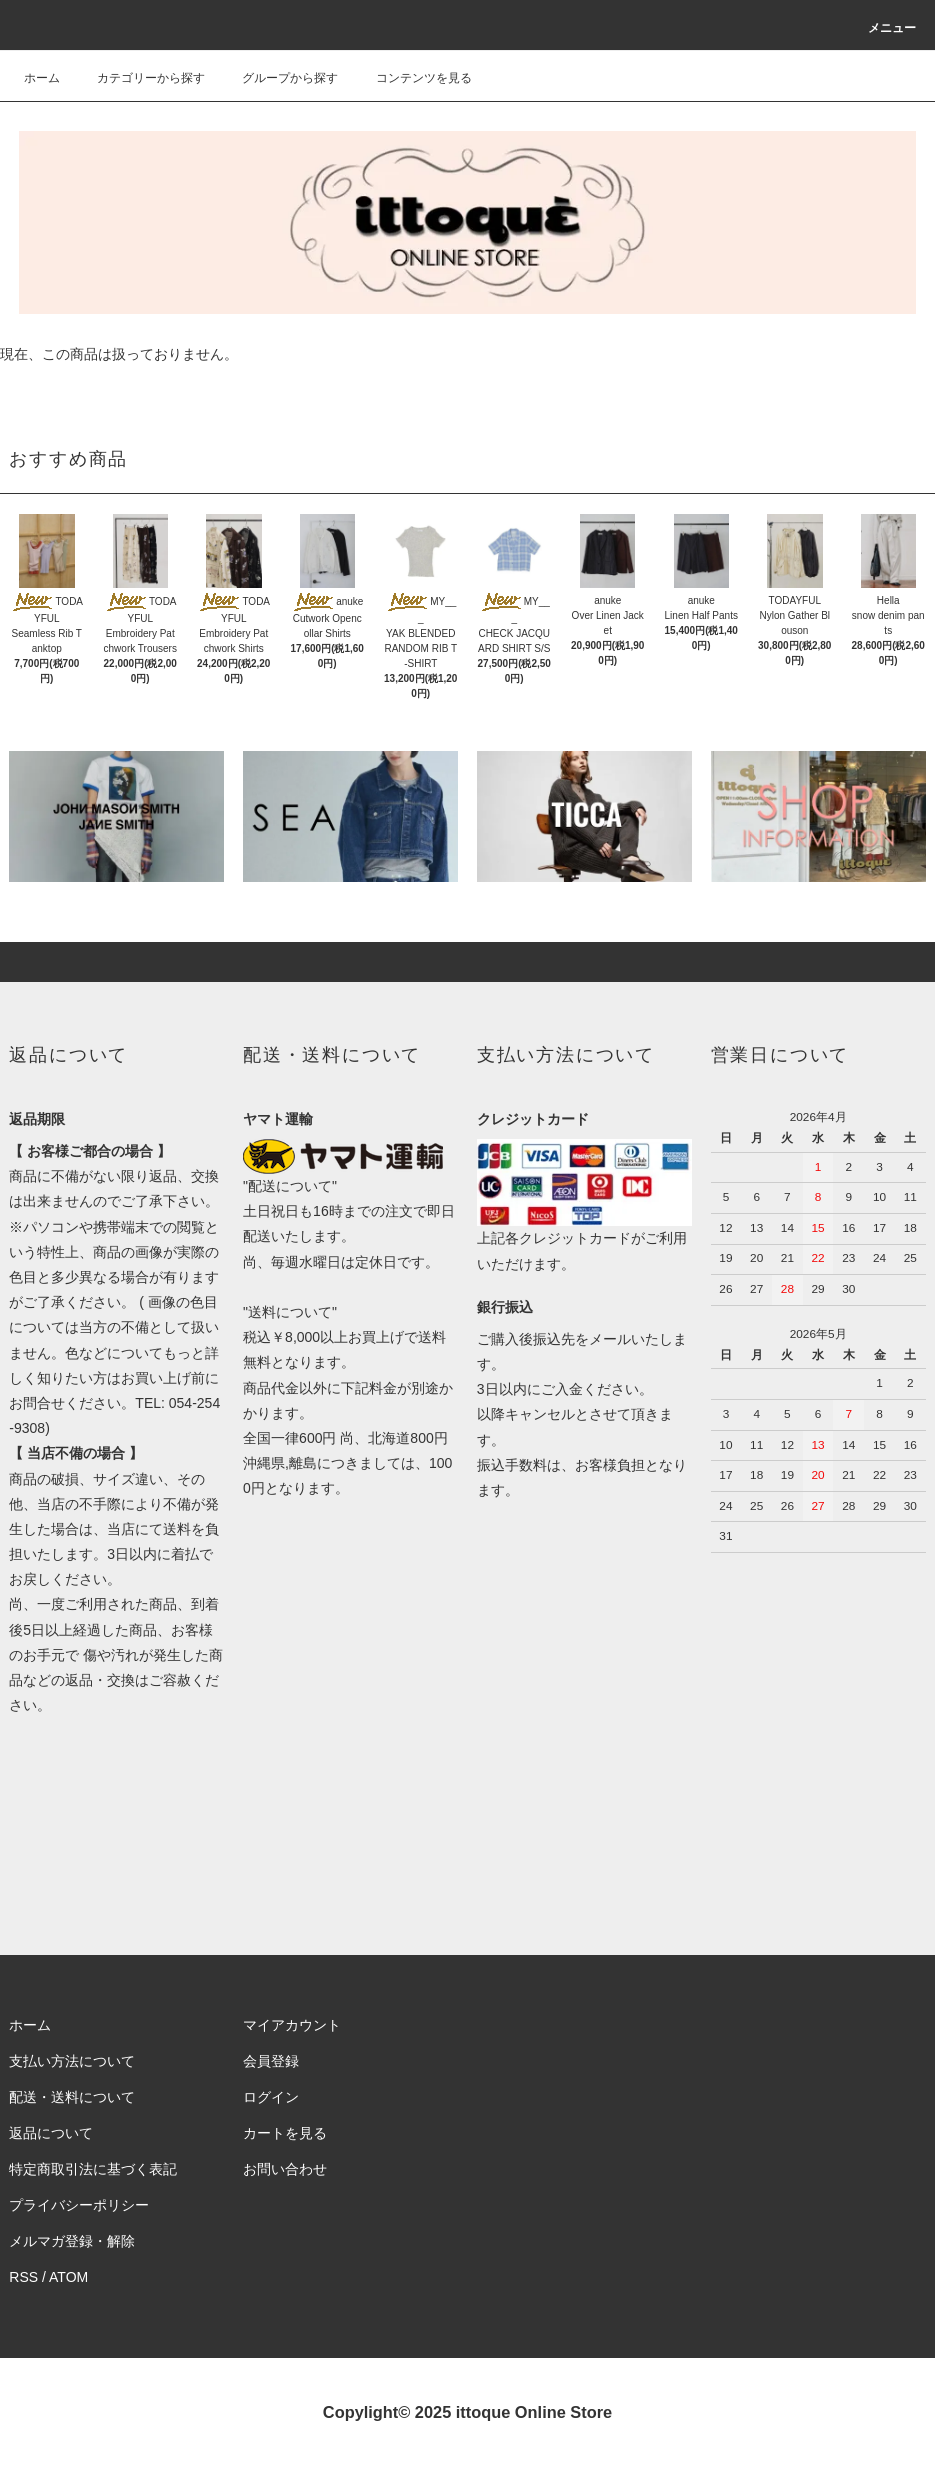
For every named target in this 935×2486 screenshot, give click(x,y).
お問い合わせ (285, 2169)
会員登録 (271, 2061)
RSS (23, 2277)
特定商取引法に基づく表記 (93, 2169)
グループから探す (278, 78)
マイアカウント (292, 2025)
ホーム (42, 78)
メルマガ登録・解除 (72, 2241)
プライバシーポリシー (79, 2205)
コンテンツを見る (412, 78)
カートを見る (285, 2133)
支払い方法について (72, 2061)
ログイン (271, 2097)
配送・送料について (72, 2097)
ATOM (68, 2277)
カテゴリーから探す (139, 78)
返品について (51, 2133)
